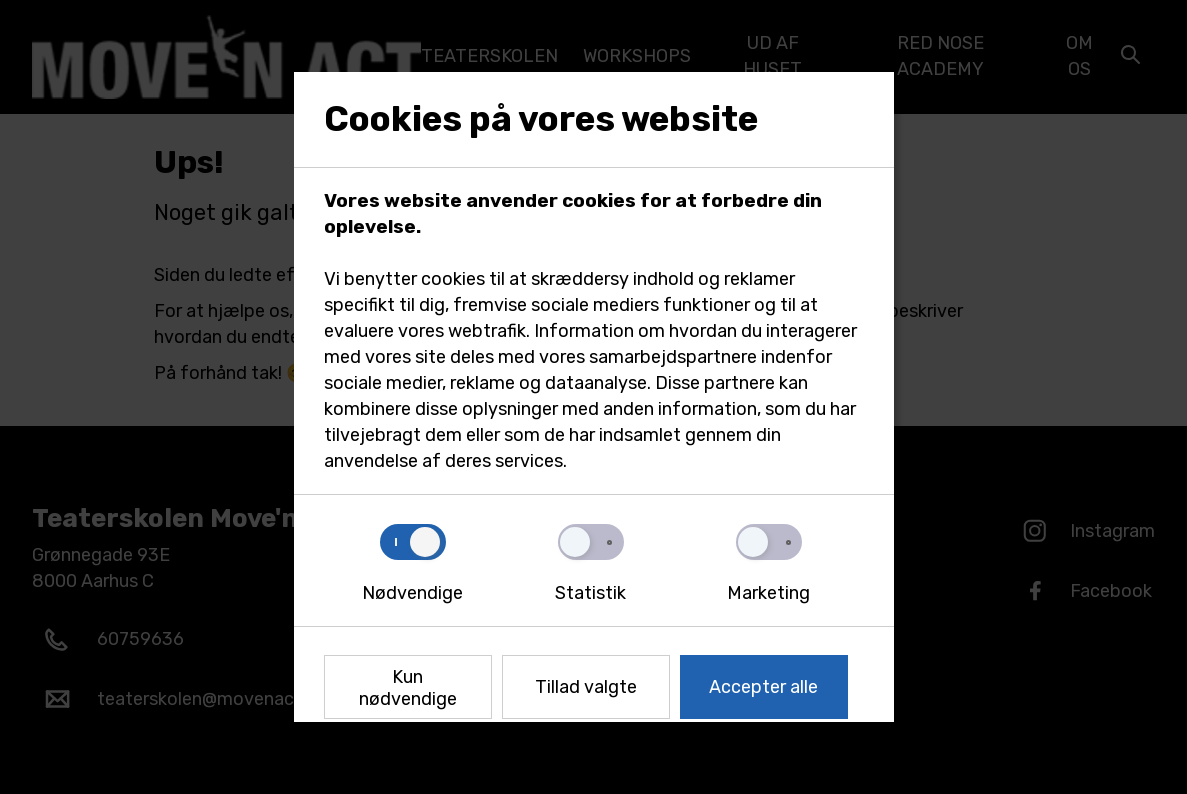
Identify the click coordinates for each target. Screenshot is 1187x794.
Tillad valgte (586, 687)
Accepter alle (763, 687)
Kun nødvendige (408, 688)
